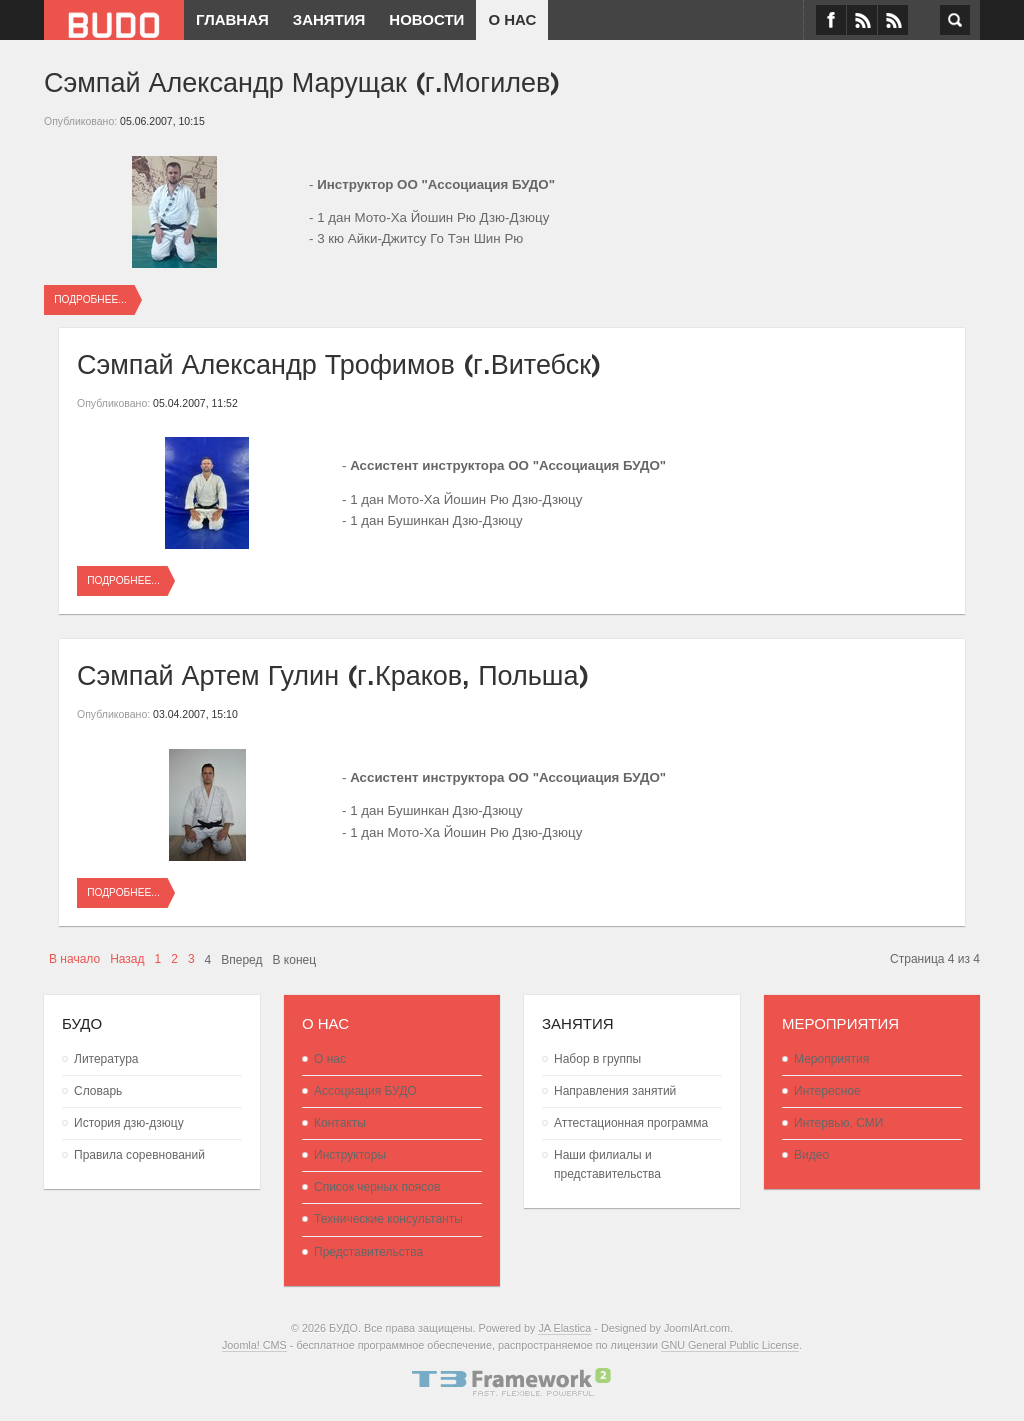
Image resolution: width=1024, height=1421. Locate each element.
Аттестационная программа (631, 1123)
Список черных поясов (377, 1187)
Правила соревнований (139, 1155)
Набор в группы (597, 1059)
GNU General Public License (730, 1345)
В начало (74, 959)
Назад (127, 959)
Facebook (831, 20)
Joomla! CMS (254, 1345)
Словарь (98, 1091)
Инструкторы (350, 1155)
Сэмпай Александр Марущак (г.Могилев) (302, 79)
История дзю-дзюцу (129, 1123)
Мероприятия (831, 1059)
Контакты (340, 1123)
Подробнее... (90, 299)
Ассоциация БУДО (365, 1091)
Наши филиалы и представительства (607, 1164)
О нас (330, 1059)
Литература (106, 1059)
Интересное (827, 1091)
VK (862, 20)
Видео (811, 1155)
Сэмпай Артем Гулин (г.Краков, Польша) (333, 672)
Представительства (368, 1252)
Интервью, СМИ (838, 1123)
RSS (893, 20)
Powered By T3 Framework (512, 1382)
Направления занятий (615, 1091)
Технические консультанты (388, 1219)
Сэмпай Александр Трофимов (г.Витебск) (339, 361)
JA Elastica (564, 1328)
